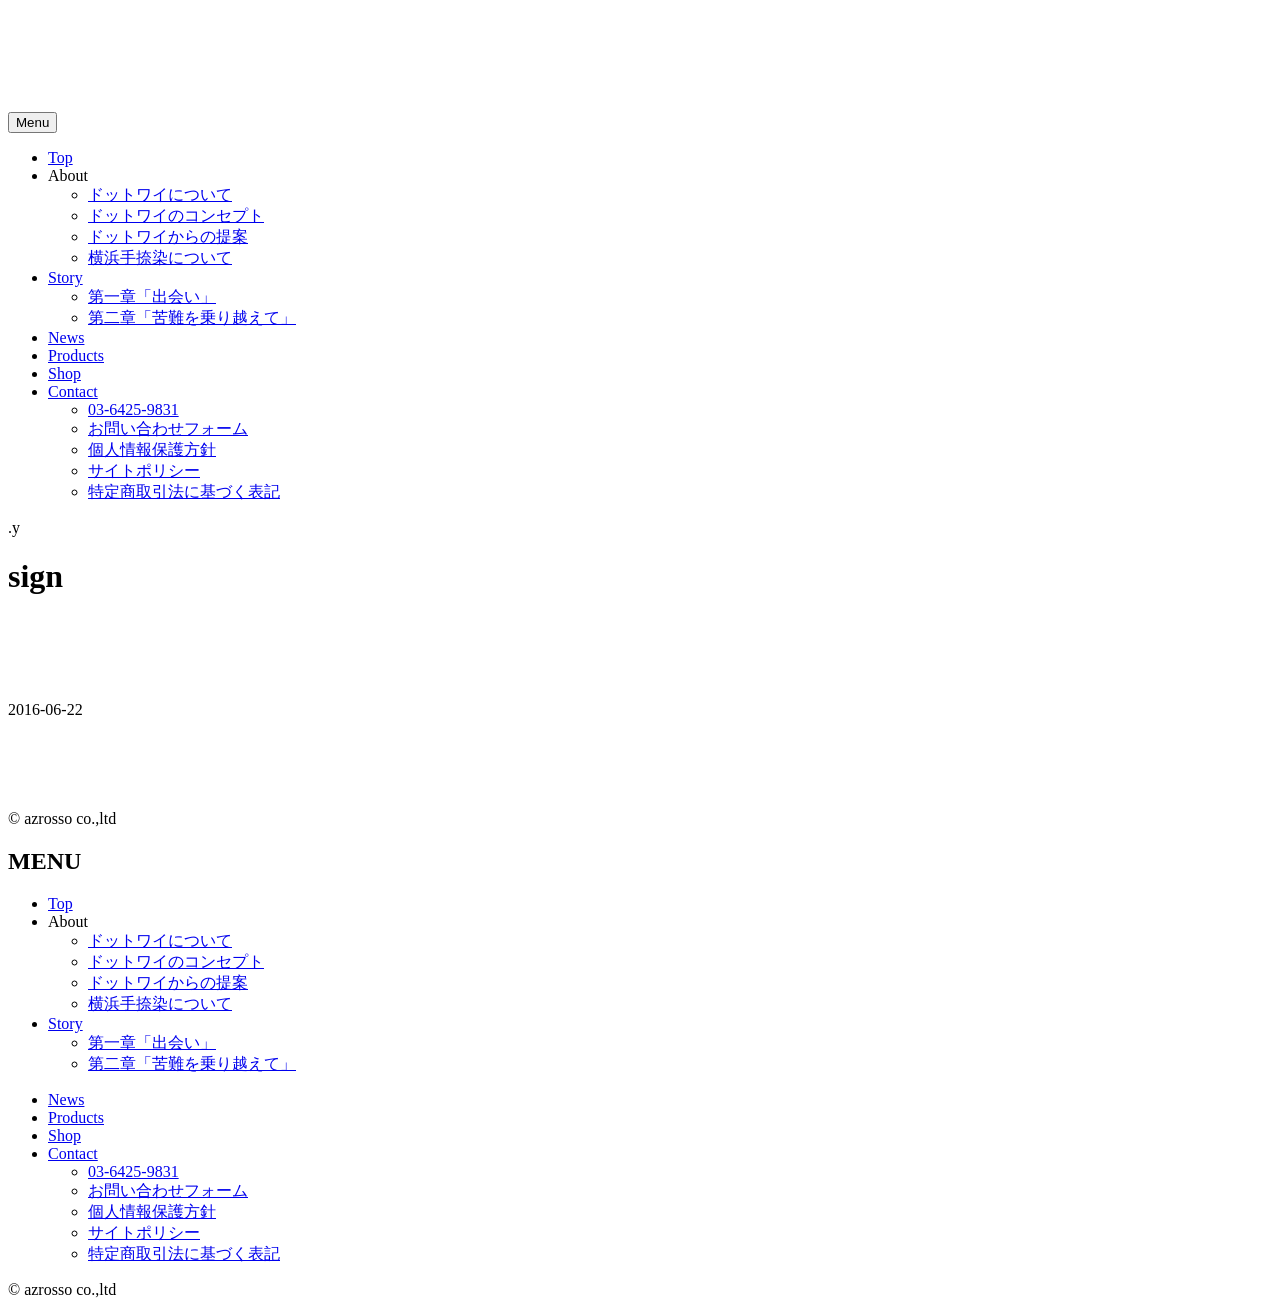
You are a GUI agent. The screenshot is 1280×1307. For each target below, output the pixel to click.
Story (65, 277)
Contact (73, 391)
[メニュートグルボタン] (32, 122)
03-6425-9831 (133, 409)
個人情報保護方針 (152, 449)
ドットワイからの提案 (168, 236)
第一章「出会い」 (152, 296)
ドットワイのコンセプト (176, 215)
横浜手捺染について (160, 257)
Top (60, 157)
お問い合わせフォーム (168, 428)
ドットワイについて (160, 194)
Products (76, 355)
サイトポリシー (144, 470)
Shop (64, 373)
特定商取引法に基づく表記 (184, 491)
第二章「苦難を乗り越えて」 (192, 317)
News (66, 337)
